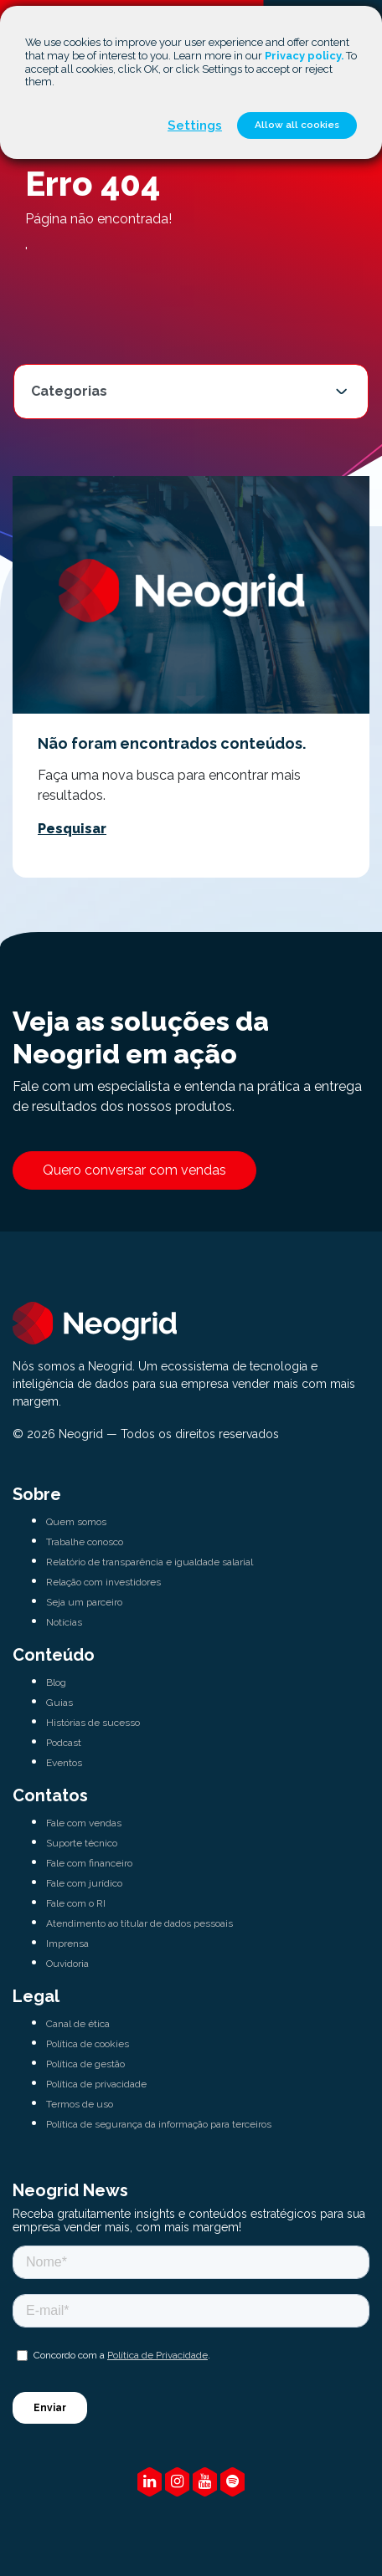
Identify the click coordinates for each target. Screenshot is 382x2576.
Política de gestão (85, 2064)
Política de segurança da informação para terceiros (158, 2124)
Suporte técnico (81, 1843)
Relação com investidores (103, 1582)
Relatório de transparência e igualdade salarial (149, 1562)
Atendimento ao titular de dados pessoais (139, 1923)
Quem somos (76, 1522)
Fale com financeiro (89, 1863)
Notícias (64, 1622)
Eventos (64, 1763)
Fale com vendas (83, 1823)
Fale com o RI (76, 1903)
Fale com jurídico (84, 1883)
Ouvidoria (67, 1963)
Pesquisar (72, 829)
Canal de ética (78, 2024)
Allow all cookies (297, 125)
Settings (195, 125)
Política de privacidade (96, 2084)
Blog (56, 1682)
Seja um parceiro (84, 1602)
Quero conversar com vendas (134, 1170)
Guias (59, 1702)
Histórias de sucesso (93, 1722)
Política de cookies (87, 2044)
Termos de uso (79, 2104)
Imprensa (67, 1943)
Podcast (63, 1743)
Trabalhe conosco (84, 1542)
